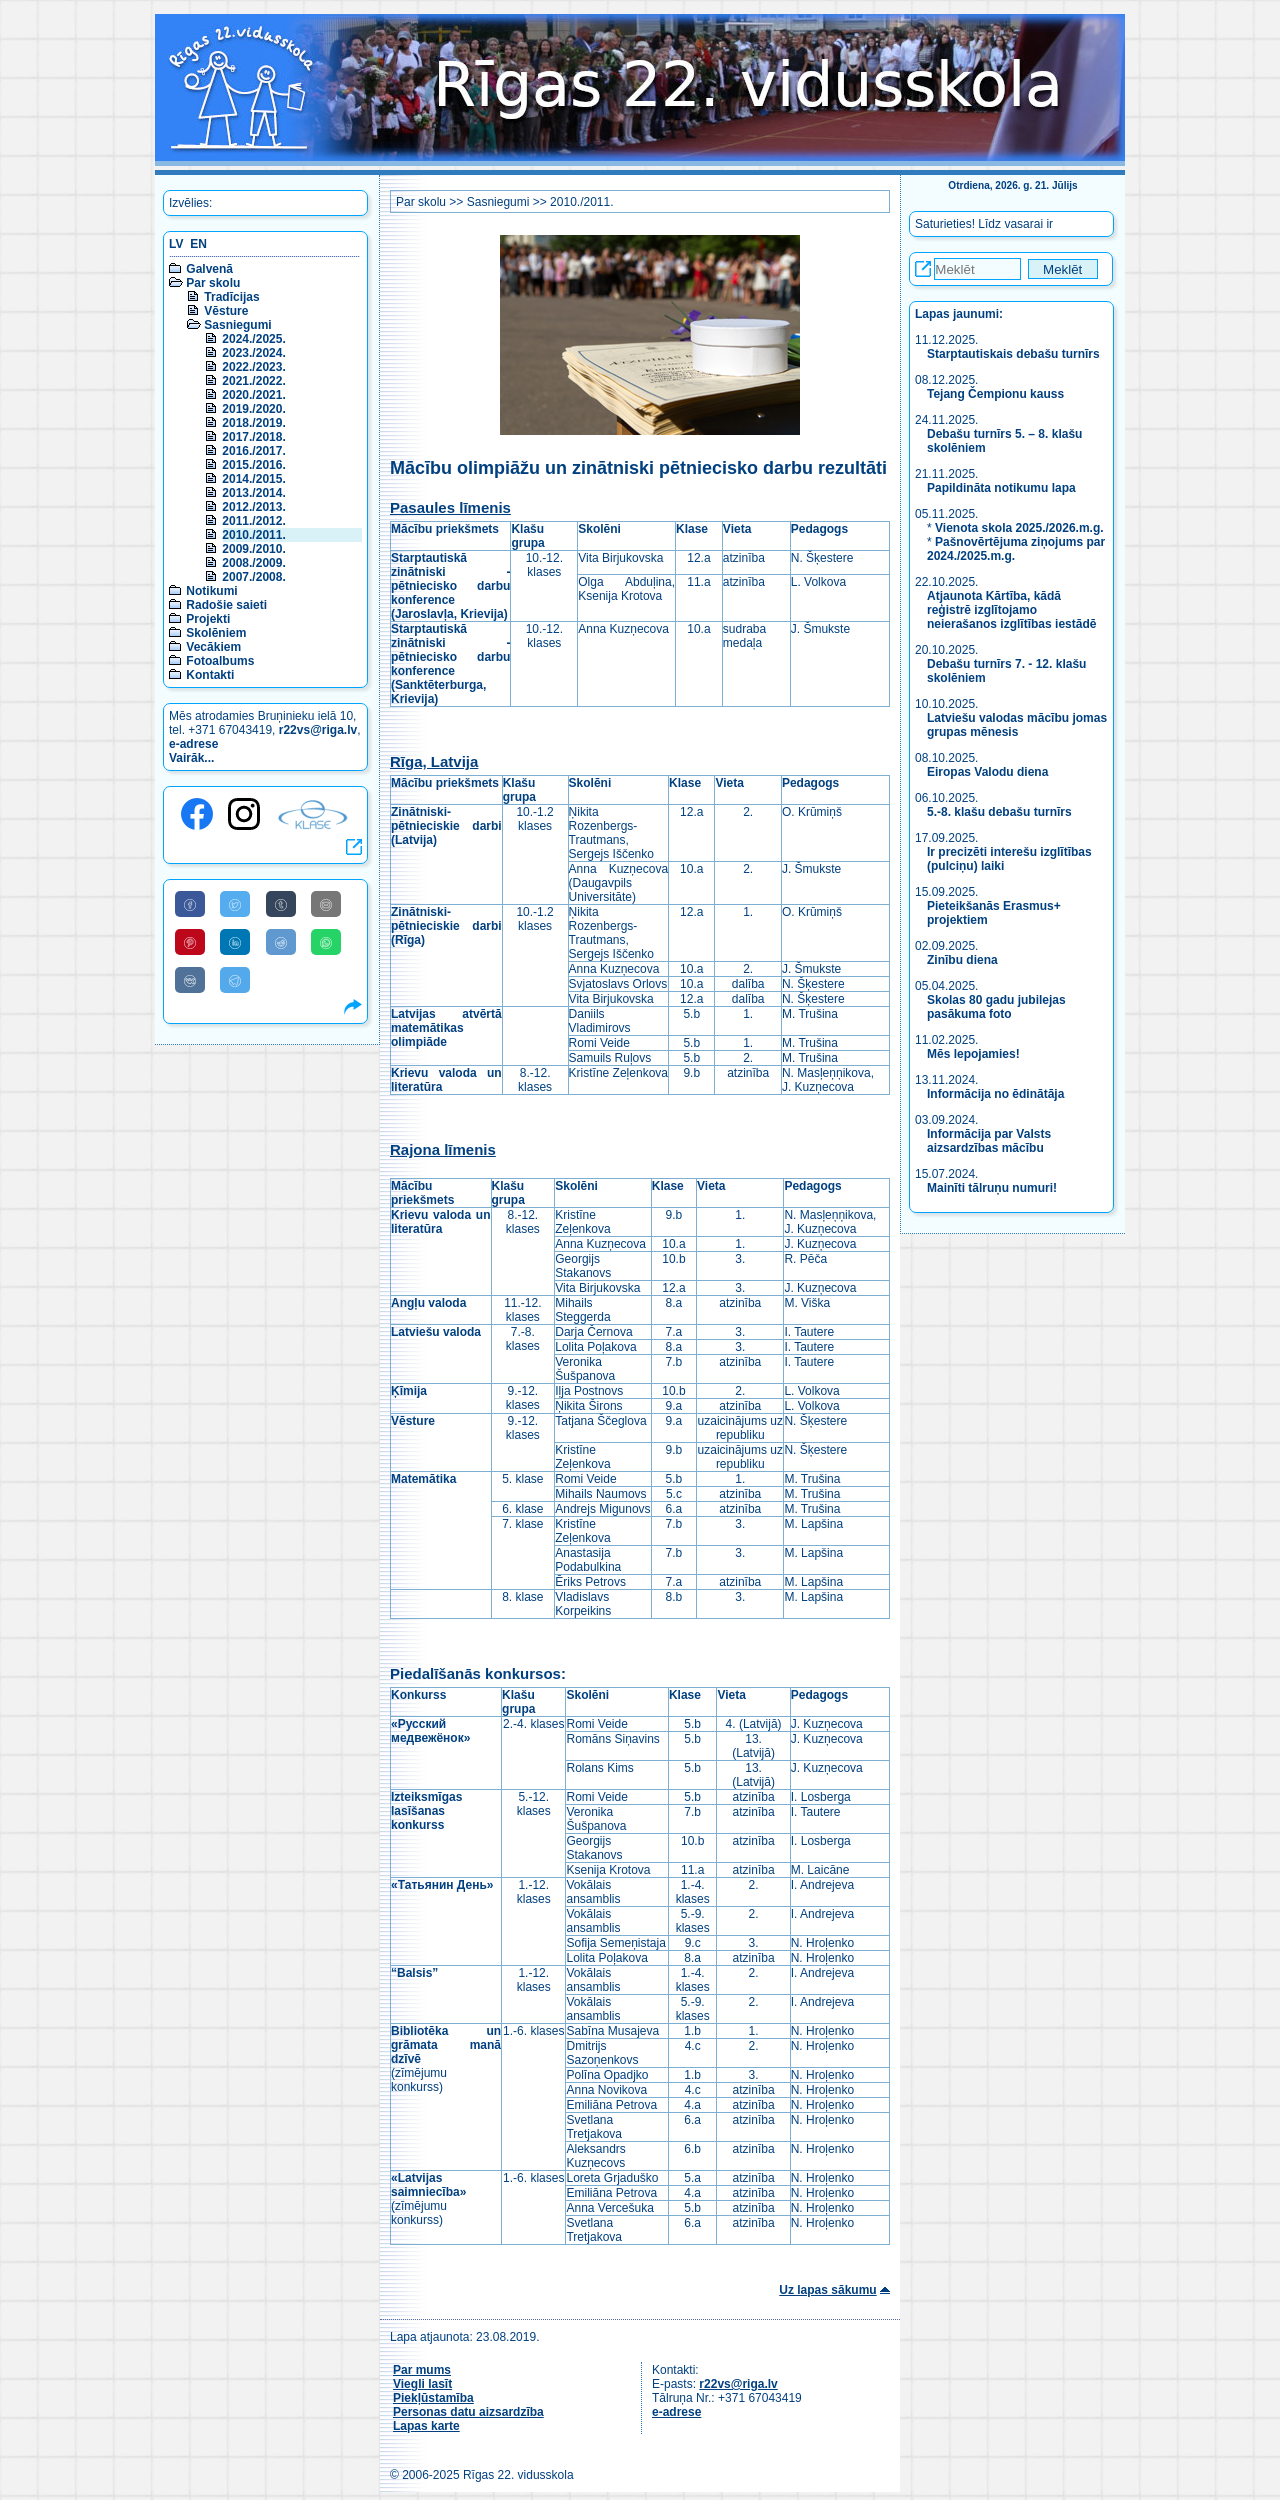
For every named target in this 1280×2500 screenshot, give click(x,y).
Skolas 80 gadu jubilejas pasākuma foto (996, 1007)
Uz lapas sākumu (827, 2290)
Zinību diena (962, 960)
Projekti (208, 619)
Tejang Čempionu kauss (995, 394)
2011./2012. (253, 521)
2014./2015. (253, 479)
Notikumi (211, 591)
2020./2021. (253, 395)
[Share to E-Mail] (326, 904)
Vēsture (226, 311)
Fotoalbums (220, 661)
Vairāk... (191, 758)
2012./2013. (253, 507)
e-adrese (193, 744)
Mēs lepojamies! (973, 1054)
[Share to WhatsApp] (326, 942)
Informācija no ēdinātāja (995, 1094)
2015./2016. (253, 465)
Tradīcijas (231, 297)
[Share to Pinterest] (190, 942)
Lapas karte (426, 2426)
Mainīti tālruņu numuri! (992, 1188)
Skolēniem (216, 633)
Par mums (422, 2370)
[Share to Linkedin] (235, 942)
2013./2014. (253, 493)
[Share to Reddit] (281, 942)
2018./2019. (253, 423)
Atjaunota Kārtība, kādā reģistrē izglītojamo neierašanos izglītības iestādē (1011, 610)
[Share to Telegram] (235, 980)
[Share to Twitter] (235, 904)
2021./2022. (253, 381)
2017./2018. (253, 437)
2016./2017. (253, 451)
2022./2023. (253, 367)
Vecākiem (213, 647)
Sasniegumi (237, 325)
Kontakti (210, 675)
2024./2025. (253, 339)
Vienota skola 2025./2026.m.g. (1019, 528)
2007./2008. (253, 577)
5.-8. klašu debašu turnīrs (999, 812)
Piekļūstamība (433, 2398)
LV (176, 244)
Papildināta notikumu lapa (1001, 488)
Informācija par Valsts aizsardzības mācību (989, 1141)
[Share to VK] (190, 980)
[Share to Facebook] (190, 904)
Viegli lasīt (422, 2384)
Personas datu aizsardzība (468, 2412)
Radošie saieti (226, 605)
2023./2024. (253, 353)
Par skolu (213, 283)
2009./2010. (253, 549)
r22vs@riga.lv (318, 730)
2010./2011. (253, 535)
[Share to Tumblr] (281, 904)
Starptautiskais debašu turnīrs (1015, 354)
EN (198, 244)
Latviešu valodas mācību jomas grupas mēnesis (1017, 725)
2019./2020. (253, 409)
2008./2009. (253, 563)
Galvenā (209, 269)
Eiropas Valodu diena (987, 772)
